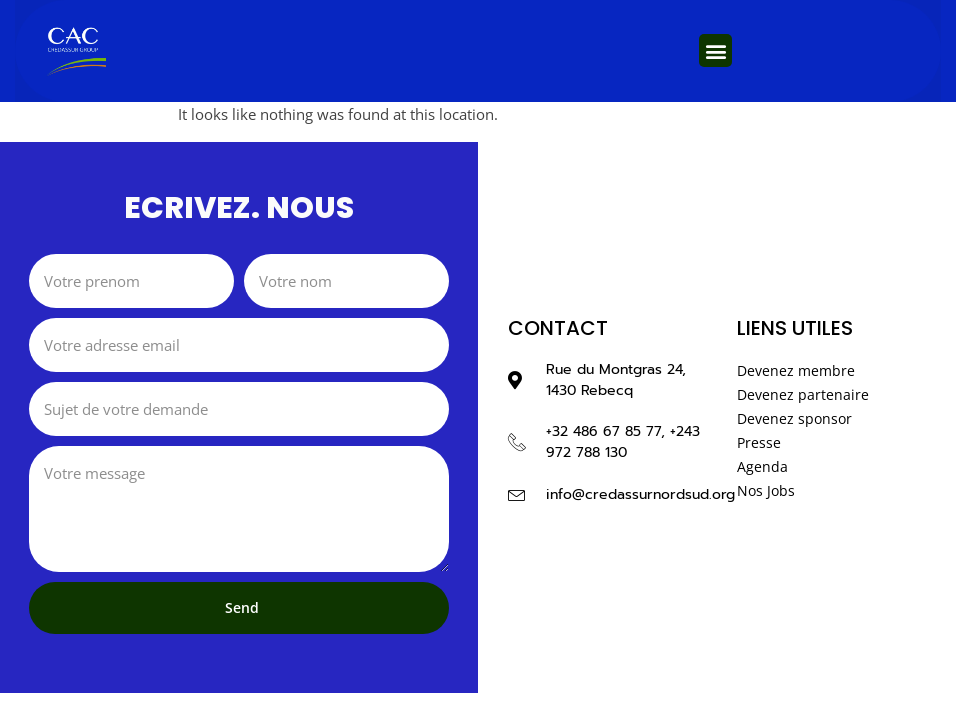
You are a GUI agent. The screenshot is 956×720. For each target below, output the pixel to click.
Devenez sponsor (794, 418)
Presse (759, 442)
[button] (715, 50)
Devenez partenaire (803, 394)
